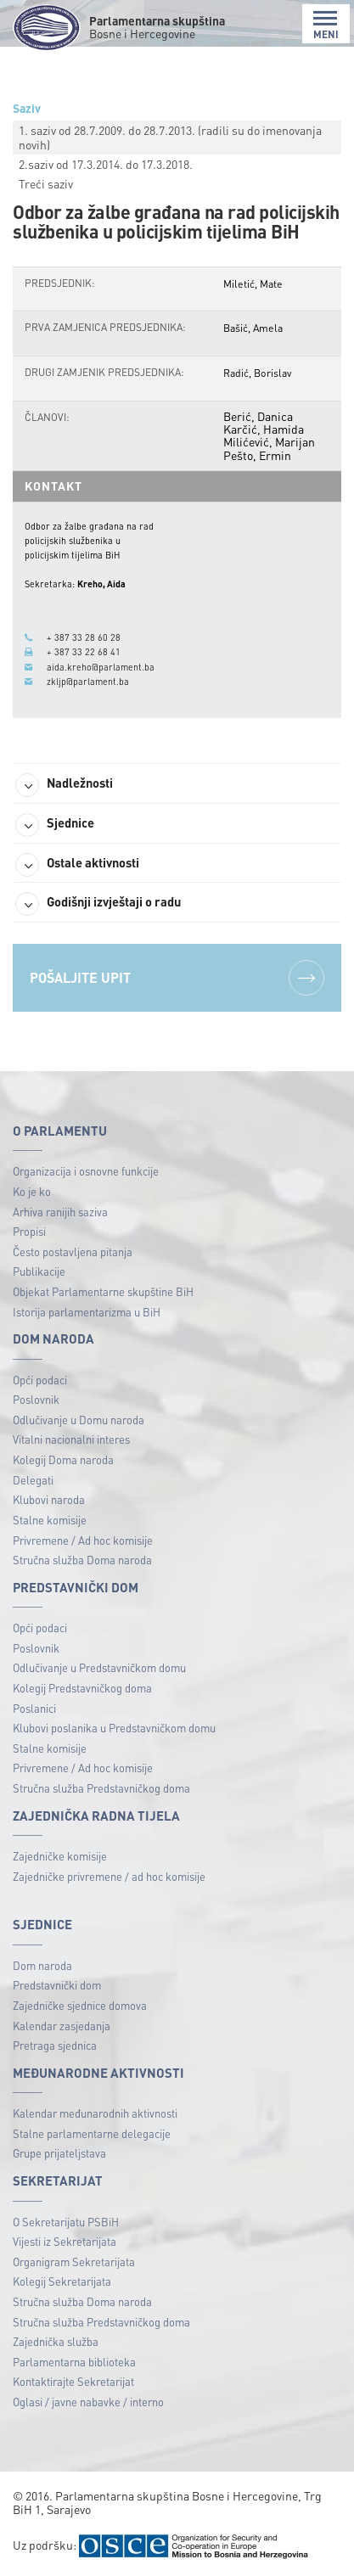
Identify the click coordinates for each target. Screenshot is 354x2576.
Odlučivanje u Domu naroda (78, 1419)
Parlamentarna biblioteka (74, 2361)
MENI (326, 25)
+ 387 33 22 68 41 (84, 652)
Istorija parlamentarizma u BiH (86, 1312)
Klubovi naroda (49, 1499)
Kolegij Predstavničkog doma (82, 1688)
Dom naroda (42, 1965)
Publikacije (39, 1271)
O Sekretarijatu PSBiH (66, 2221)
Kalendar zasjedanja (61, 2025)
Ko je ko (32, 1191)
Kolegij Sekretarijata (62, 2281)
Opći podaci (40, 1379)
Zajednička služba (55, 2341)
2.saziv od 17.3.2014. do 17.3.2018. (106, 163)
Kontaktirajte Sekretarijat (73, 2381)
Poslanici (34, 1708)
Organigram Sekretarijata (74, 2261)
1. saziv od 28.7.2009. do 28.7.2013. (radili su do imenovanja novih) (170, 137)
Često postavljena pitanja (72, 1251)
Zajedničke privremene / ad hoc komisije (109, 1876)
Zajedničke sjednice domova (80, 2005)
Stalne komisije (50, 1519)
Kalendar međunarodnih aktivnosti (95, 2113)
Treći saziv (46, 183)
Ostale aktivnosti (77, 865)
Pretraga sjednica (55, 2045)
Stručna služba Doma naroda (82, 1559)
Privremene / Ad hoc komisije (83, 1540)
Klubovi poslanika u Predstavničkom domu (114, 1727)
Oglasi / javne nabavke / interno (88, 2401)
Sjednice (54, 825)
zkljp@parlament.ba (88, 681)
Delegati (33, 1480)
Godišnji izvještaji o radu (98, 904)
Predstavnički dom (57, 1985)
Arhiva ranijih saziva (60, 1211)
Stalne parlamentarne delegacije (92, 2133)
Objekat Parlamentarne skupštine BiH (103, 1291)
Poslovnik (36, 1399)
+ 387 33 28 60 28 (84, 637)
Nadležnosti (64, 785)
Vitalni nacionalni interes (71, 1439)
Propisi (29, 1231)
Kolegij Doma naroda (63, 1459)
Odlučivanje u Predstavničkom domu (99, 1667)
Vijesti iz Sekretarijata (64, 2241)
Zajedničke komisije (60, 1856)
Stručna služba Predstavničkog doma (101, 1788)
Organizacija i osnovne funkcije (86, 1171)
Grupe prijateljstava (59, 2153)
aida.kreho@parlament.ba (101, 667)
